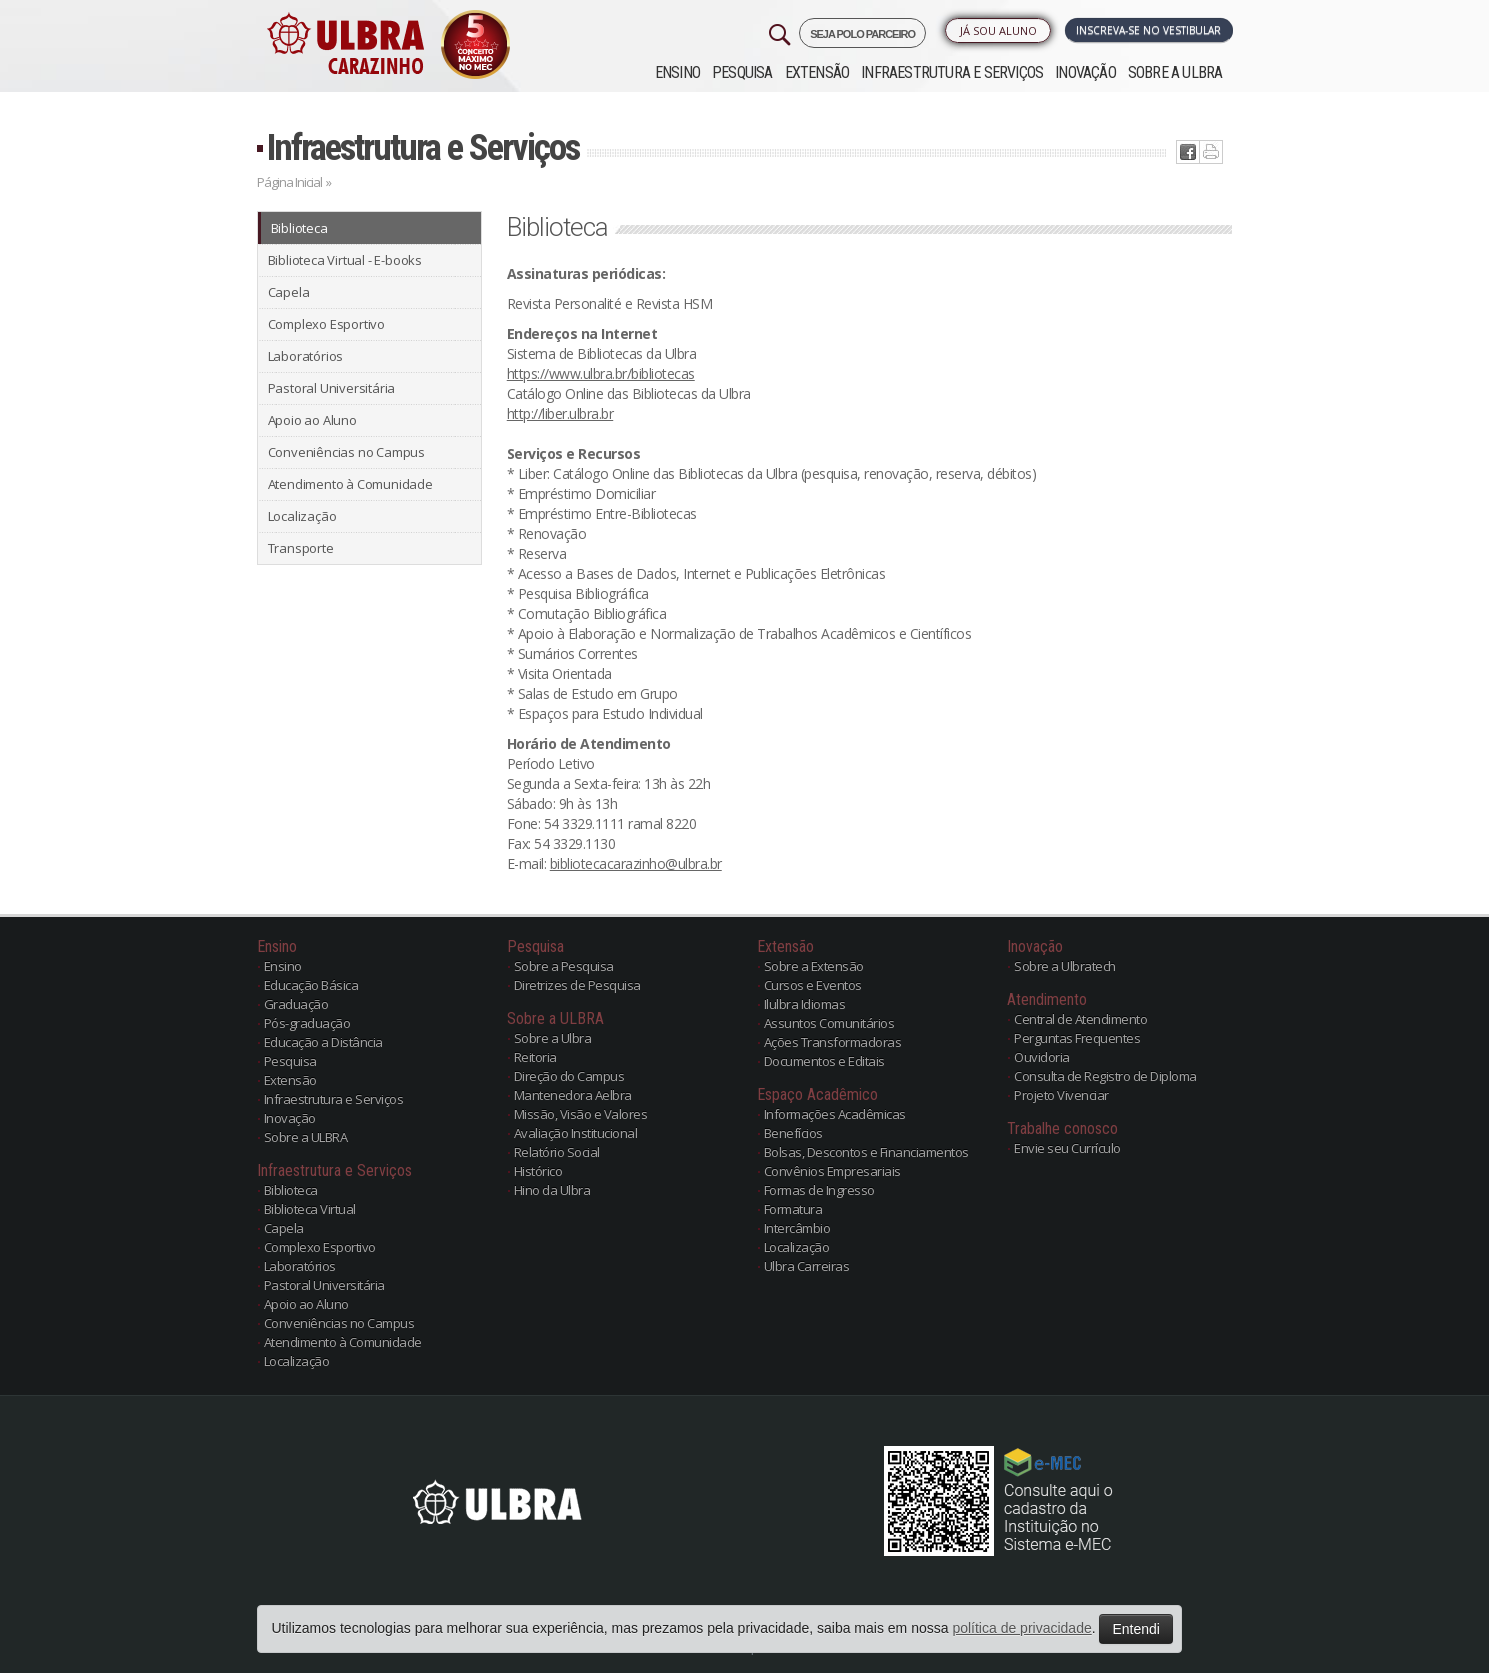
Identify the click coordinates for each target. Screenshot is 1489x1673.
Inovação (1085, 72)
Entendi (1135, 1629)
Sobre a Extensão (814, 966)
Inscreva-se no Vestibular (1148, 30)
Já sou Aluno (998, 30)
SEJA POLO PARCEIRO (862, 34)
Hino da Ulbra (552, 1190)
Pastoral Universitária (332, 388)
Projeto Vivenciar (1061, 1095)
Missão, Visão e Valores (581, 1114)
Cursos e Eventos (813, 985)
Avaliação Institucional (576, 1133)
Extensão (817, 72)
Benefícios (793, 1133)
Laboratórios (306, 356)
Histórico (538, 1171)
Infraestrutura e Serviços (952, 72)
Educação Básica (311, 985)
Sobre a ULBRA (1175, 72)
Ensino (677, 72)
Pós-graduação (307, 1023)
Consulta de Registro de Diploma (1105, 1076)
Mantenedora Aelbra (573, 1095)
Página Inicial (289, 182)
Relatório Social (557, 1152)
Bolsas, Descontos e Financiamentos (866, 1152)
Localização (302, 516)
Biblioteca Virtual (310, 1209)
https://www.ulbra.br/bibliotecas (601, 373)
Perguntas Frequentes (1077, 1038)
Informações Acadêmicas (835, 1114)
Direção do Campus (569, 1076)
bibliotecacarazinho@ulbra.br (636, 863)
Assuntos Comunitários (829, 1023)
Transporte (301, 548)
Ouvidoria (1042, 1057)
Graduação (296, 1004)
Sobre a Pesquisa (564, 966)
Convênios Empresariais (832, 1171)
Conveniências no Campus (346, 452)
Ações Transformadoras (833, 1042)
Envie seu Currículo (1067, 1148)
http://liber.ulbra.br (560, 413)
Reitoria (535, 1057)
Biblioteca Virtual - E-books (345, 260)
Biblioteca (299, 228)
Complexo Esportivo (326, 324)
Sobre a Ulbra (553, 1038)
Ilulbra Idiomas (805, 1004)
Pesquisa (742, 72)
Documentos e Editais (824, 1061)
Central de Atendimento (1080, 1019)
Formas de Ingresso (819, 1190)
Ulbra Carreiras (807, 1266)
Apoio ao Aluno (312, 420)
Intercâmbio (797, 1228)
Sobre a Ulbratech (1065, 966)
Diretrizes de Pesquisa (577, 985)
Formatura (793, 1209)
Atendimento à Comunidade (350, 484)
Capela (289, 292)
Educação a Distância (323, 1042)
